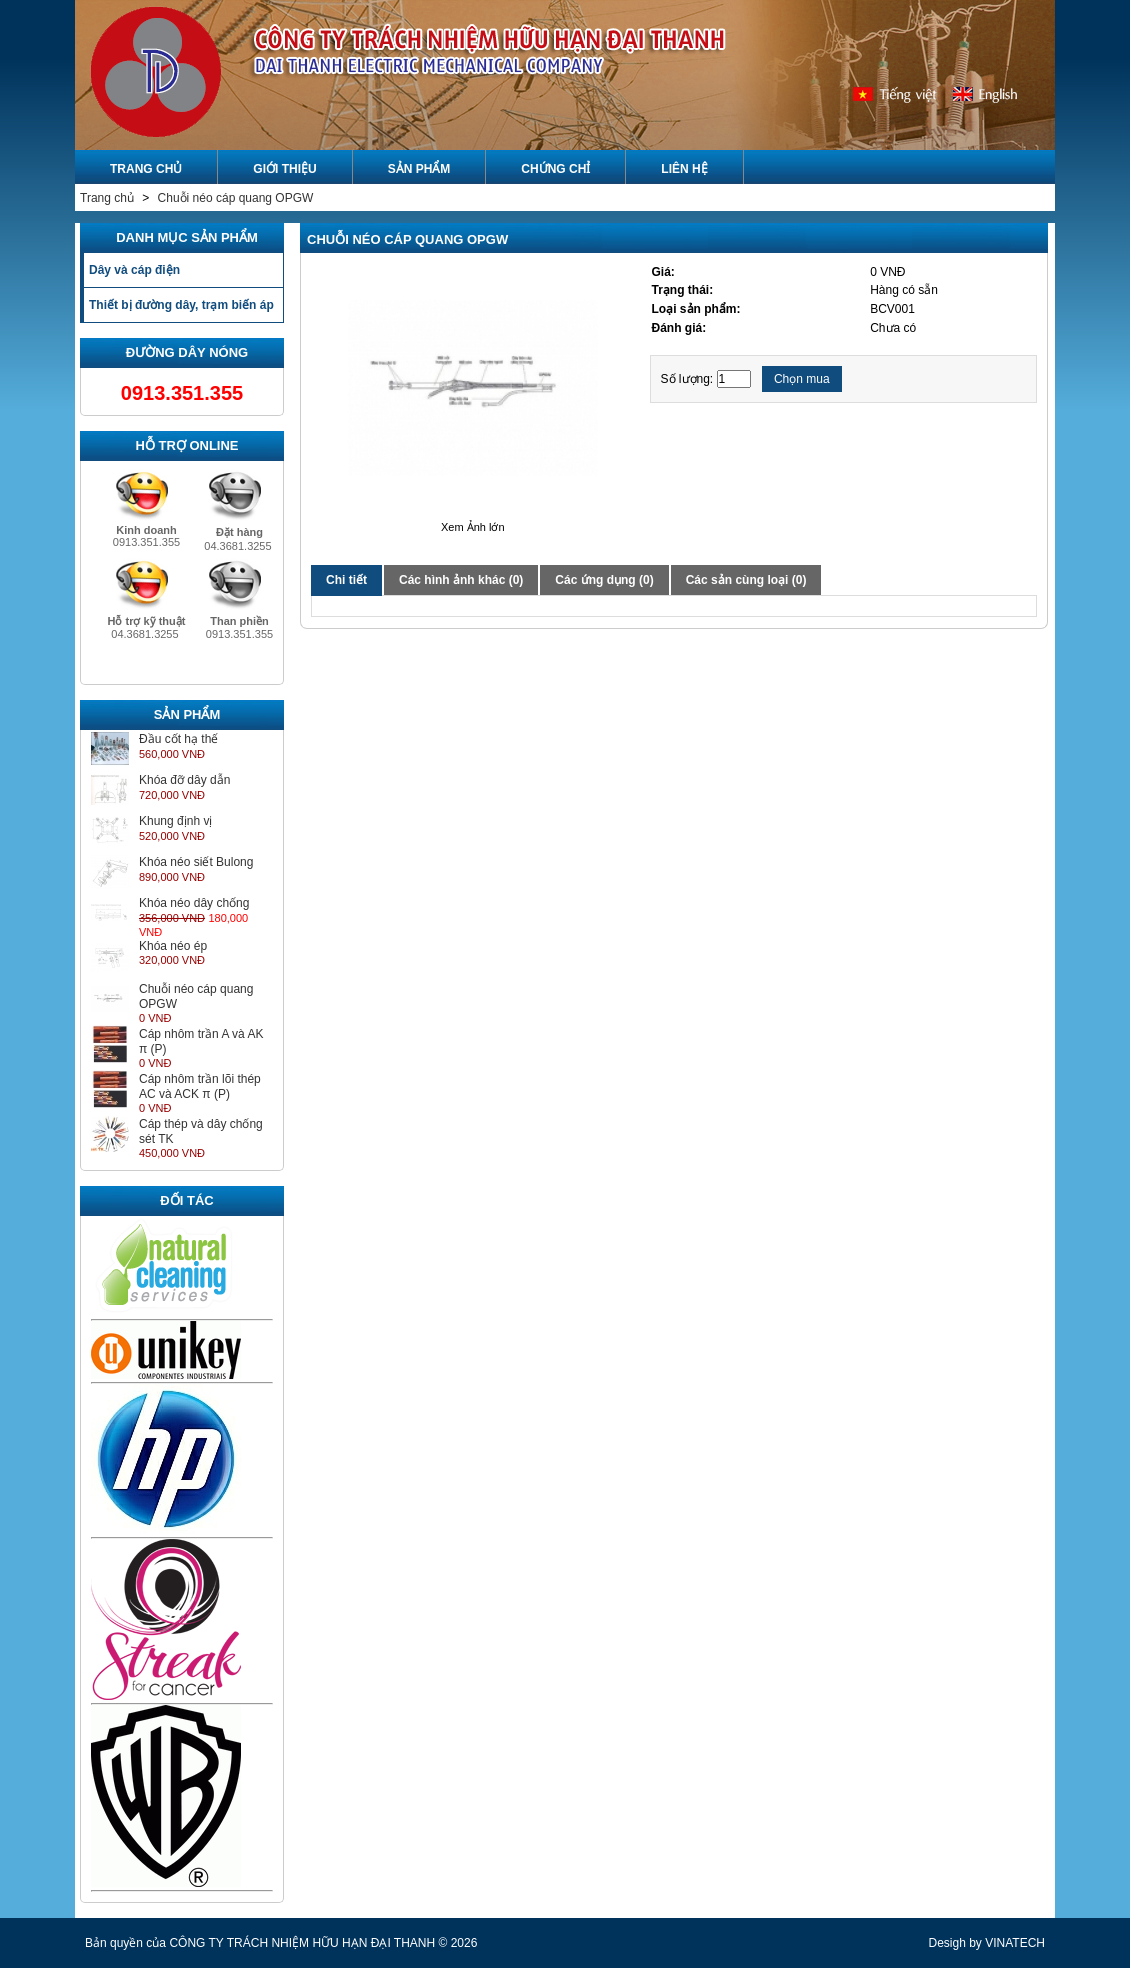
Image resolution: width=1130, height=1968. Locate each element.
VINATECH (1015, 1943)
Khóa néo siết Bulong (196, 862)
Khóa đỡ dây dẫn (184, 780)
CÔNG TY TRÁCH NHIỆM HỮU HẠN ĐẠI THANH (302, 1943)
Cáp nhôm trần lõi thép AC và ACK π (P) (200, 1086)
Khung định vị (175, 821)
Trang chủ (108, 198)
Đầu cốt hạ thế (178, 739)
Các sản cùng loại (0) (746, 580)
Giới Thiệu (284, 169)
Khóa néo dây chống (194, 903)
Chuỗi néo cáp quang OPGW (236, 198)
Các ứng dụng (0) (604, 580)
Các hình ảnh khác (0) (461, 580)
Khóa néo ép (173, 946)
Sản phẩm (419, 169)
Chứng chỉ (555, 169)
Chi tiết (346, 580)
